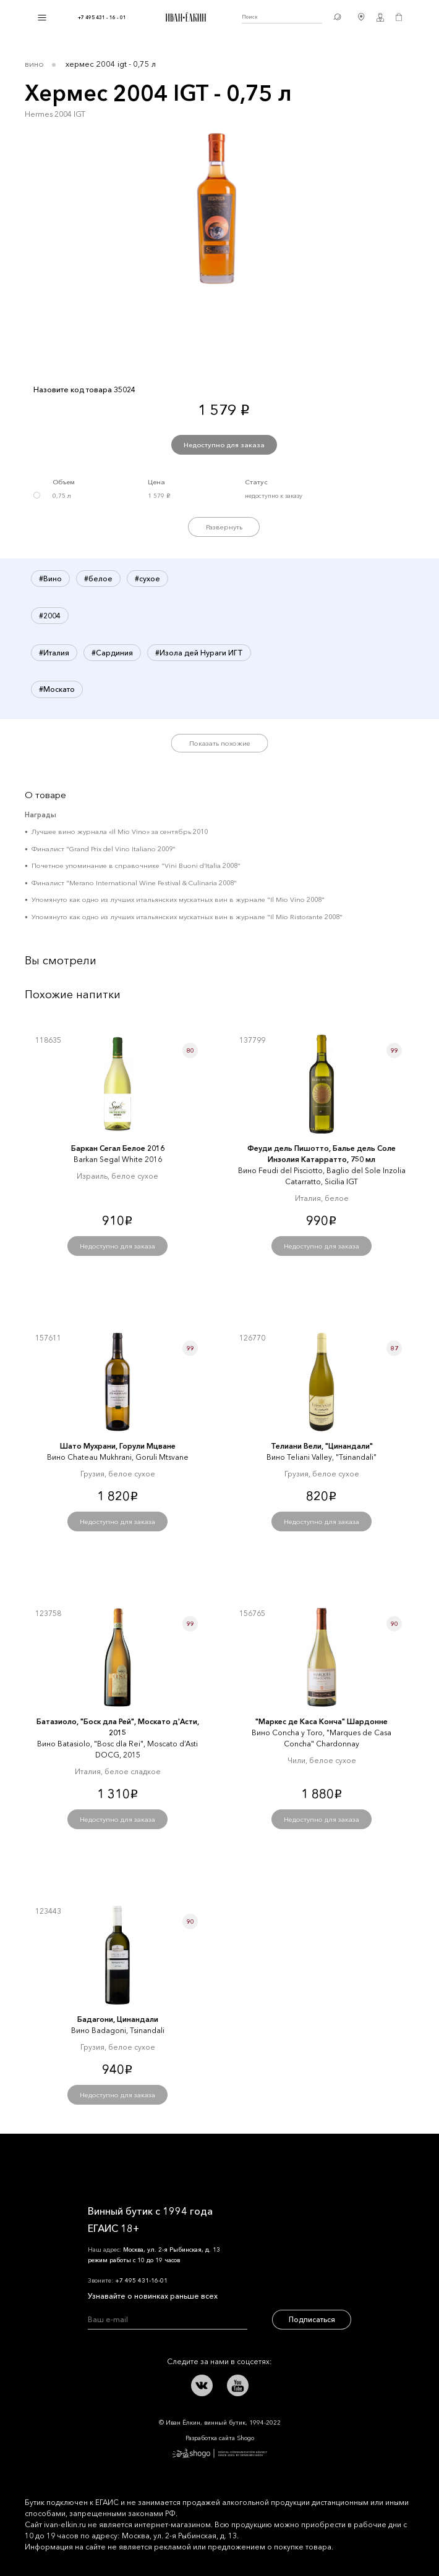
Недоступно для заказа (224, 444)
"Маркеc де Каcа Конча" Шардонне (321, 1721)
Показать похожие (219, 743)
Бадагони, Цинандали (117, 2019)
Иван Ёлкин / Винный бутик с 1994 (184, 17)
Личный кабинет (380, 17)
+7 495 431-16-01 (141, 2280)
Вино (34, 64)
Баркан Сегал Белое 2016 (117, 1148)
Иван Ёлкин (122, 2162)
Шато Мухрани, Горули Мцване (118, 1445)
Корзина (399, 17)
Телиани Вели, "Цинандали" (322, 1445)
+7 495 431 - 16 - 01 (102, 17)
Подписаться (312, 2319)
